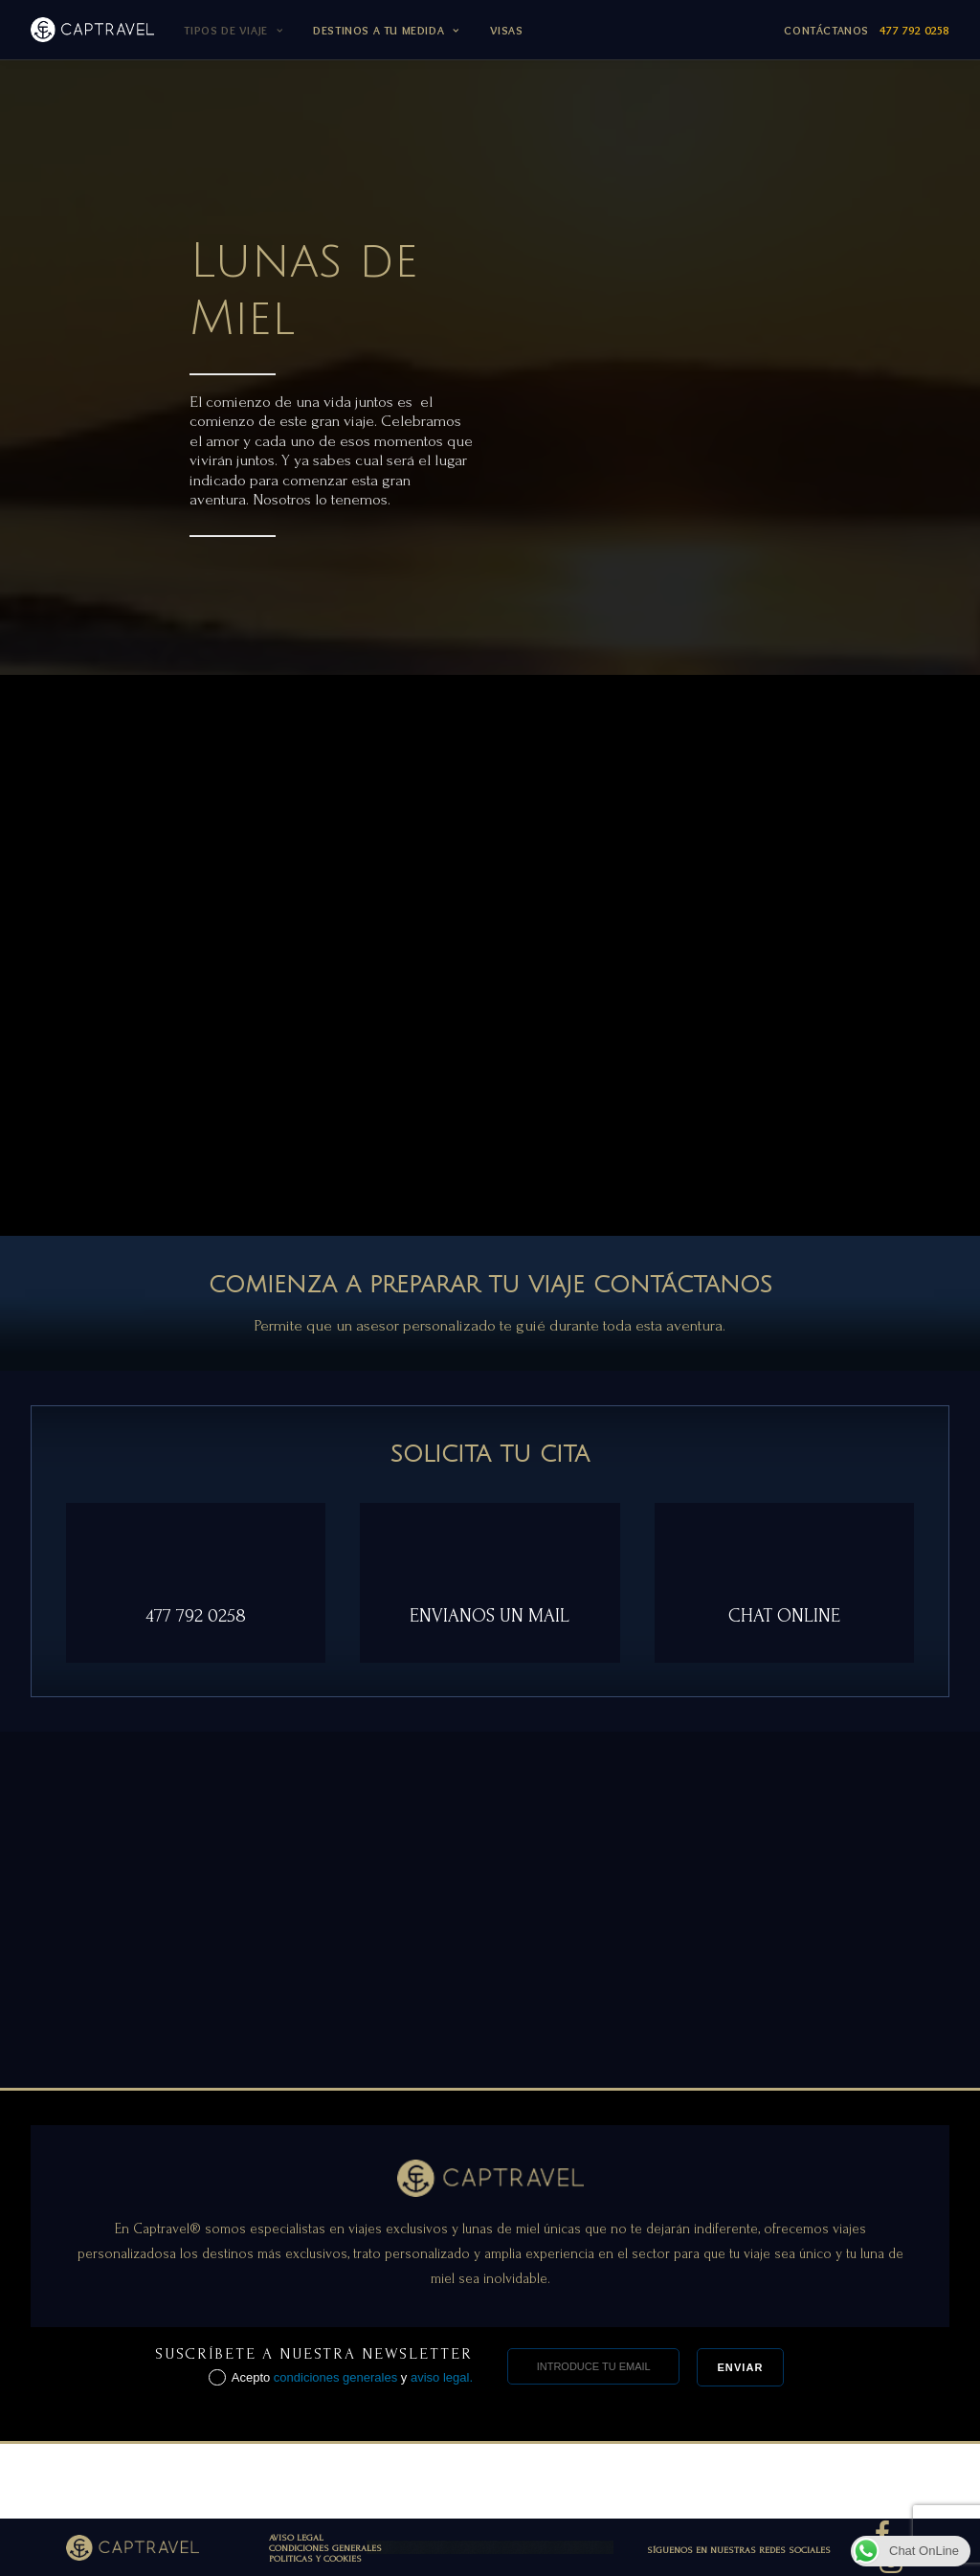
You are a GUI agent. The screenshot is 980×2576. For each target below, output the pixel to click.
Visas (506, 30)
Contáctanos (866, 30)
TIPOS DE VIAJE (233, 30)
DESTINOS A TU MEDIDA (385, 30)
